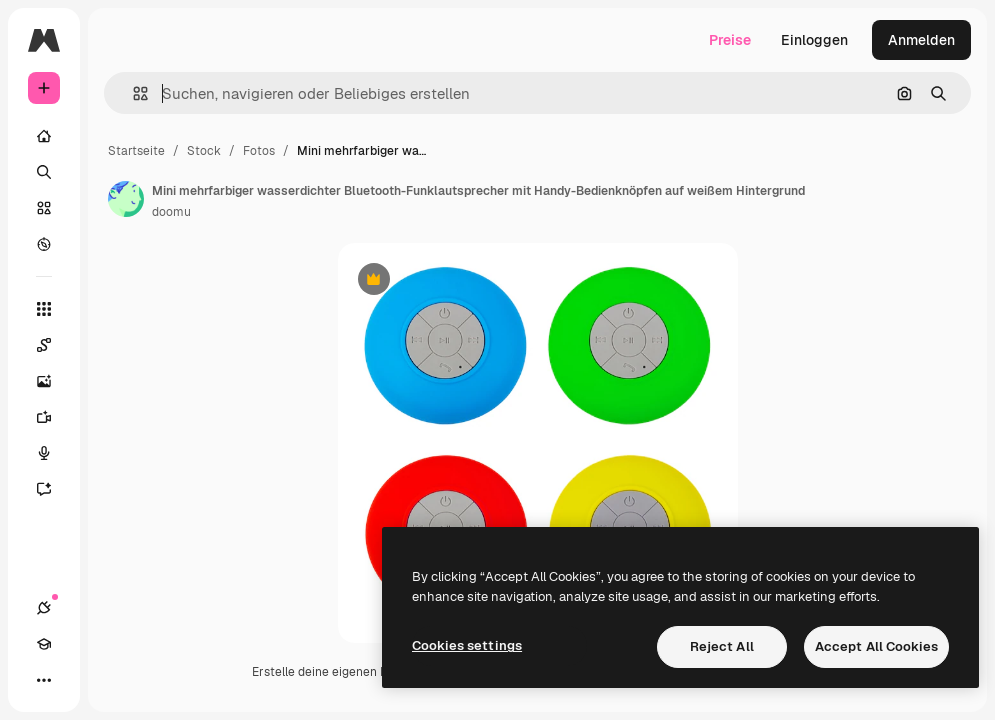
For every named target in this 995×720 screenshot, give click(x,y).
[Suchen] (44, 172)
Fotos (259, 151)
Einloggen (814, 40)
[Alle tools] (44, 309)
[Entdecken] (44, 244)
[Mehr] (44, 680)
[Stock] (44, 208)
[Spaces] (54, 345)
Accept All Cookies (876, 646)
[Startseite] (44, 136)
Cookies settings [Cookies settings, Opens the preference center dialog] (467, 645)
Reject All (722, 646)
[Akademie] (44, 644)
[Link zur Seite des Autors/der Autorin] (126, 199)
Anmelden (921, 40)
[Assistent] (54, 489)
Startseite (136, 151)
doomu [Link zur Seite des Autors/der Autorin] (171, 212)
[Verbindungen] (44, 608)
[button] (132, 93)
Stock (204, 151)
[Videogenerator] (54, 417)
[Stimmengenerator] (54, 453)
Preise (730, 40)
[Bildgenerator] (54, 381)
